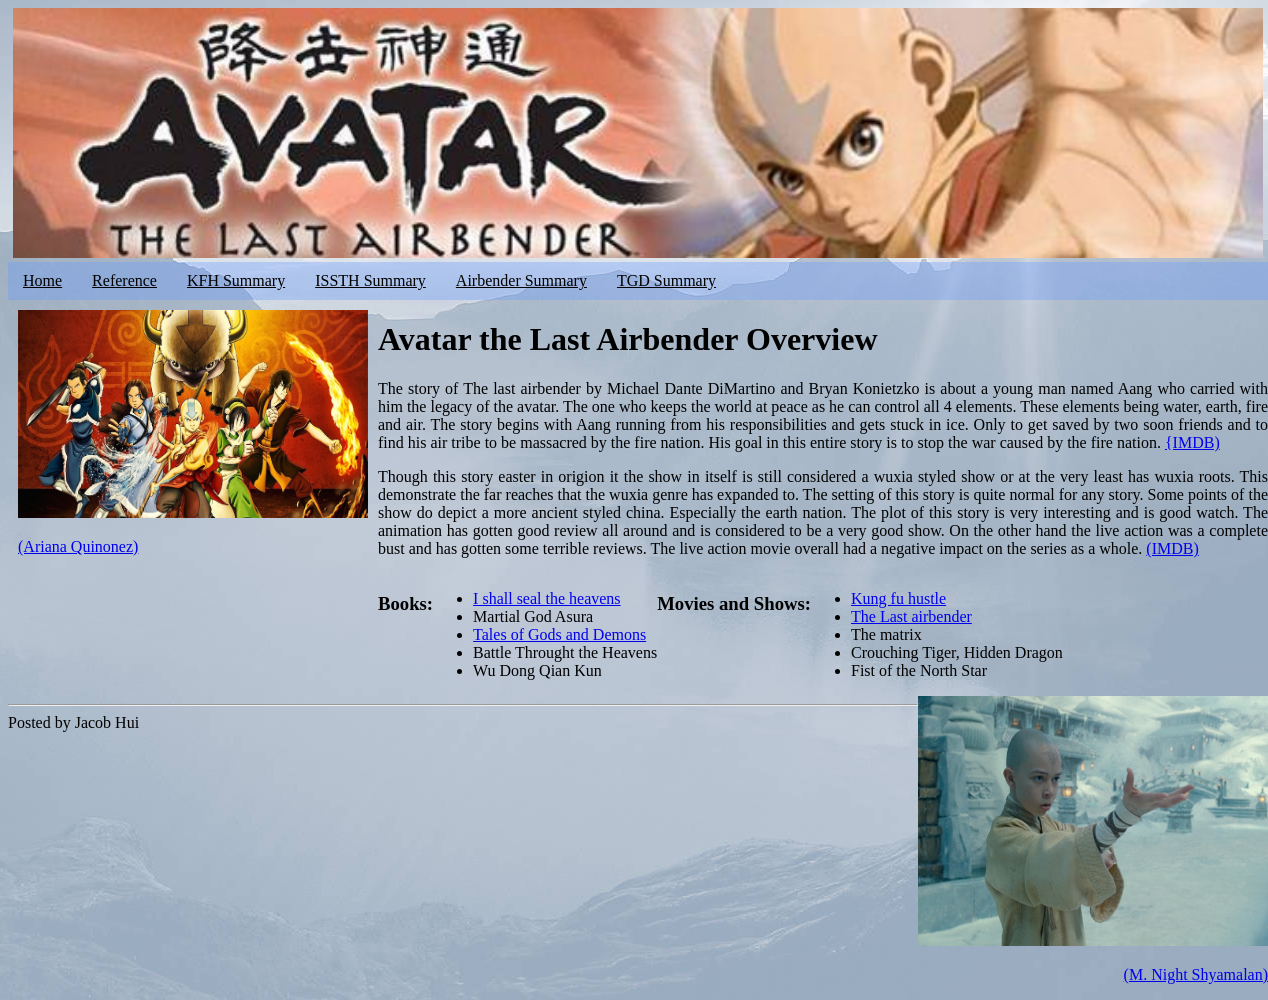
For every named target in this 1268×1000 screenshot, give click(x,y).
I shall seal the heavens (547, 598)
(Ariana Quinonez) (78, 546)
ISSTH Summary (370, 280)
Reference (124, 280)
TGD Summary (666, 280)
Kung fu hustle (898, 598)
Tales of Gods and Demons (559, 634)
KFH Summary (236, 280)
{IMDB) (1192, 442)
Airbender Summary (521, 280)
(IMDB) (1172, 548)
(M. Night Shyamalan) (1196, 974)
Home (42, 280)
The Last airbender (911, 616)
